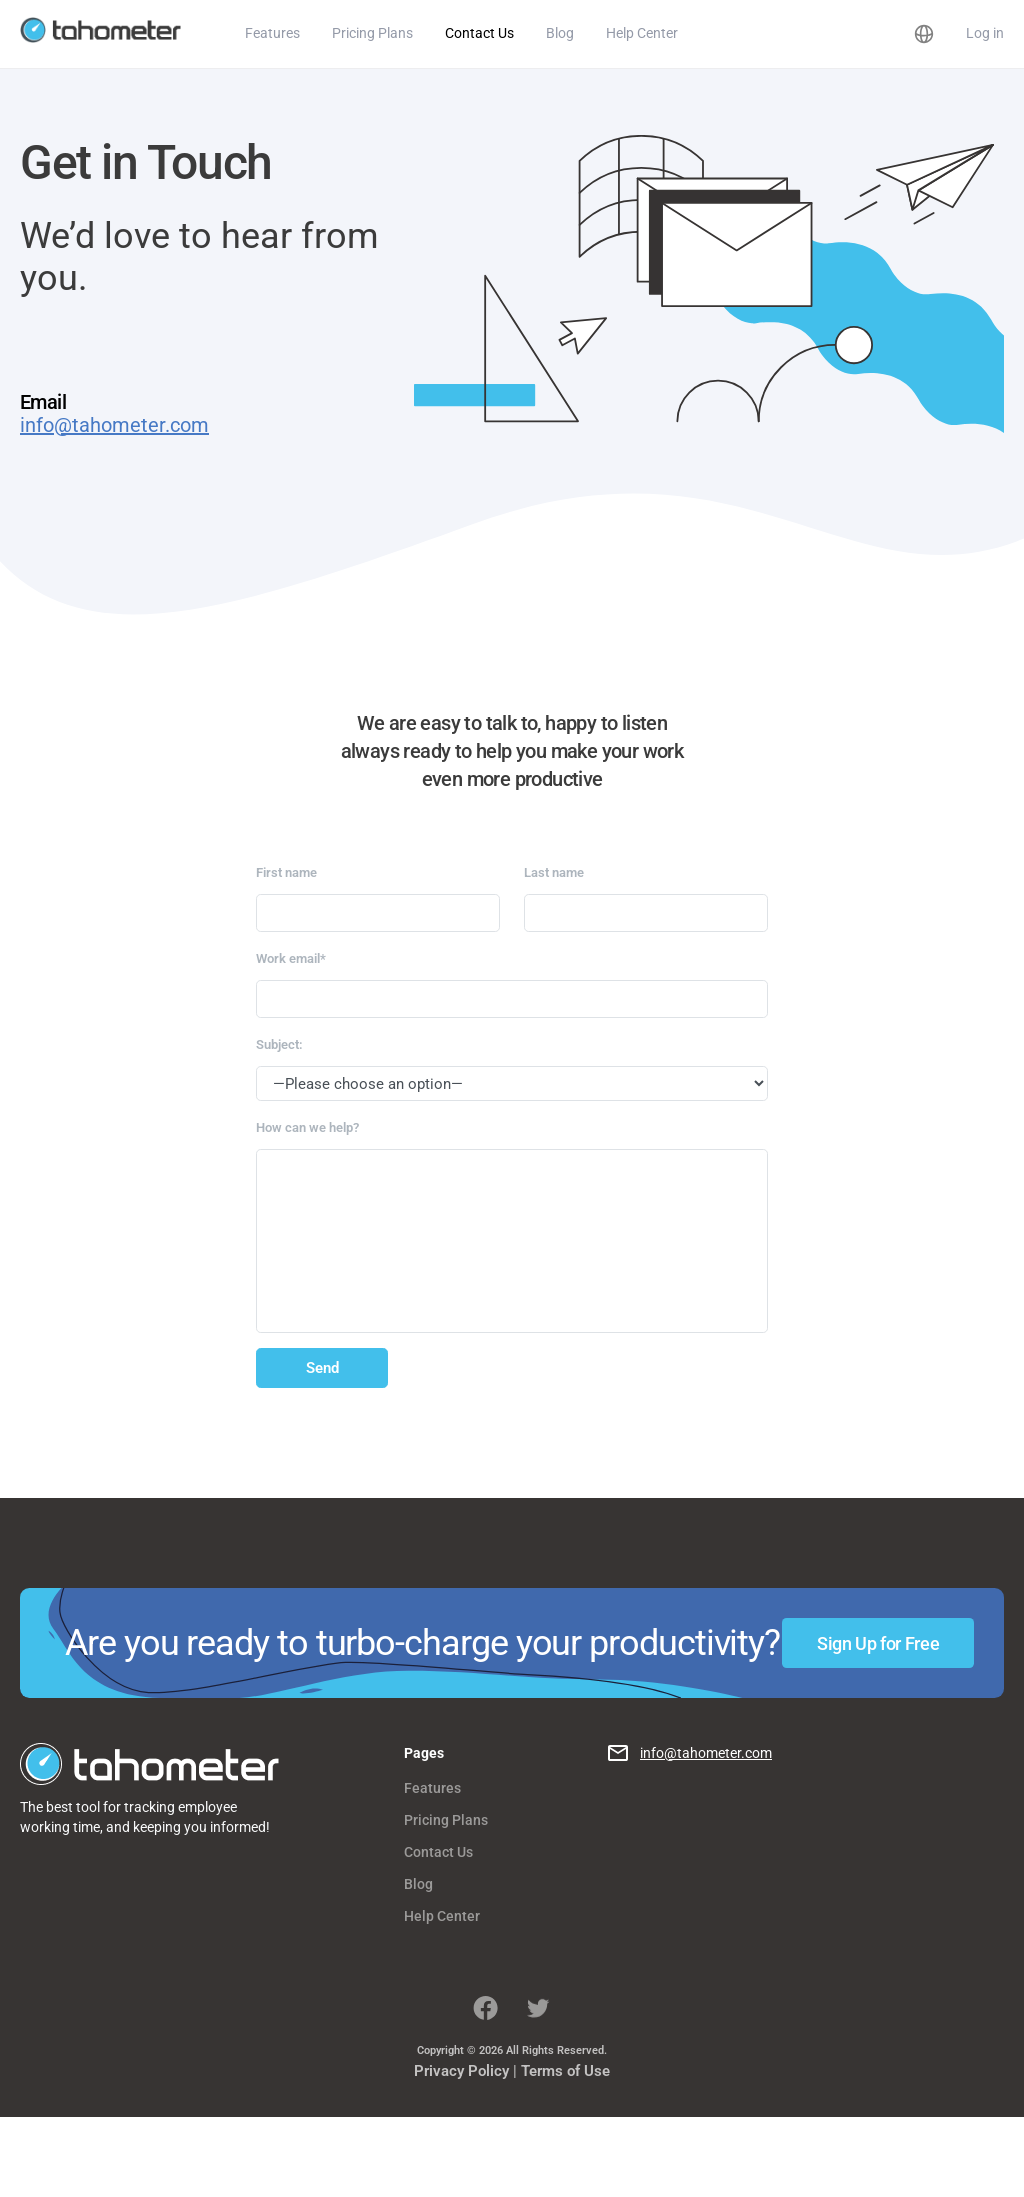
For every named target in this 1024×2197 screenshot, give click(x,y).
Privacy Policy (461, 2071)
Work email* (291, 958)
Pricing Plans (372, 33)
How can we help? (307, 1127)
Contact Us (479, 33)
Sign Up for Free (878, 1643)
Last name (554, 872)
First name (286, 872)
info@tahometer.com (114, 425)
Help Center (642, 33)
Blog (560, 33)
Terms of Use (565, 2071)
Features (272, 33)
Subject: (279, 1044)
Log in (985, 33)
